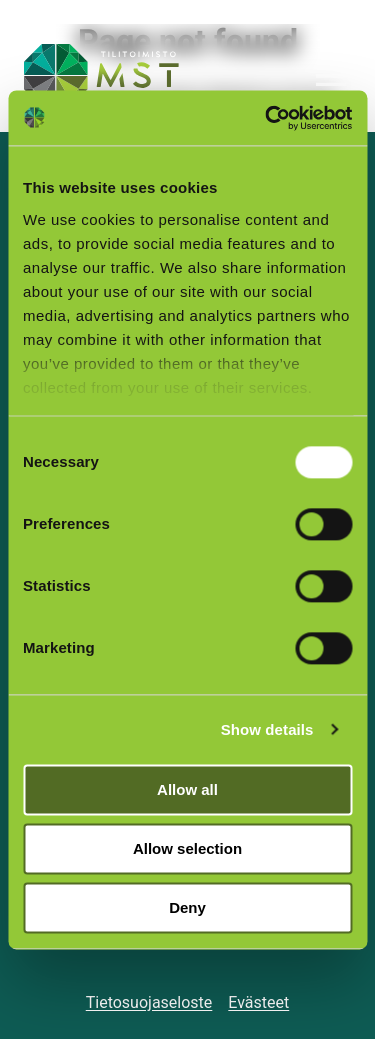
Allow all (187, 789)
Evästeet (258, 1002)
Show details (267, 729)
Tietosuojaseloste (149, 1002)
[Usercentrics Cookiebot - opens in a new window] (267, 118)
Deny (187, 907)
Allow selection (187, 848)
